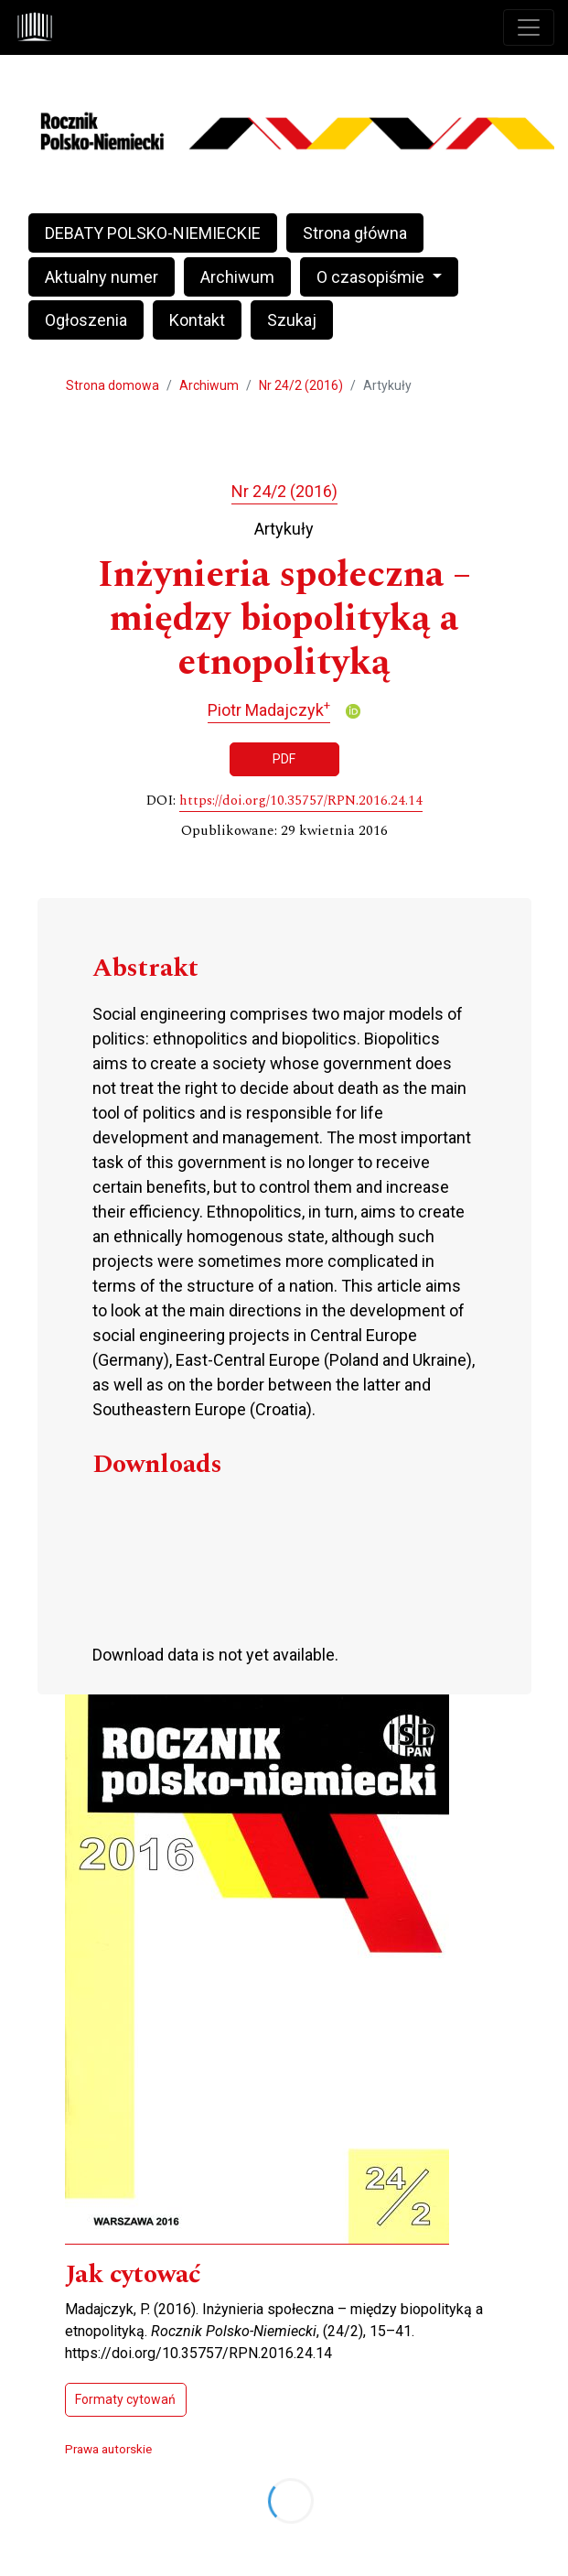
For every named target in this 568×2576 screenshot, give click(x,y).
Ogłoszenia (86, 320)
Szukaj (291, 320)
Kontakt (197, 320)
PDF (284, 759)
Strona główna (355, 233)
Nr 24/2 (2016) (301, 385)
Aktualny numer (101, 277)
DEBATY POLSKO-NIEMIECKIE (153, 233)
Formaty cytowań (125, 2399)
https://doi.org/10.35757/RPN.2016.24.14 (301, 801)
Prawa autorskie (108, 2448)
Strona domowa (112, 385)
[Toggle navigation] (528, 27)
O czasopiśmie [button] (372, 277)
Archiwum (237, 277)
